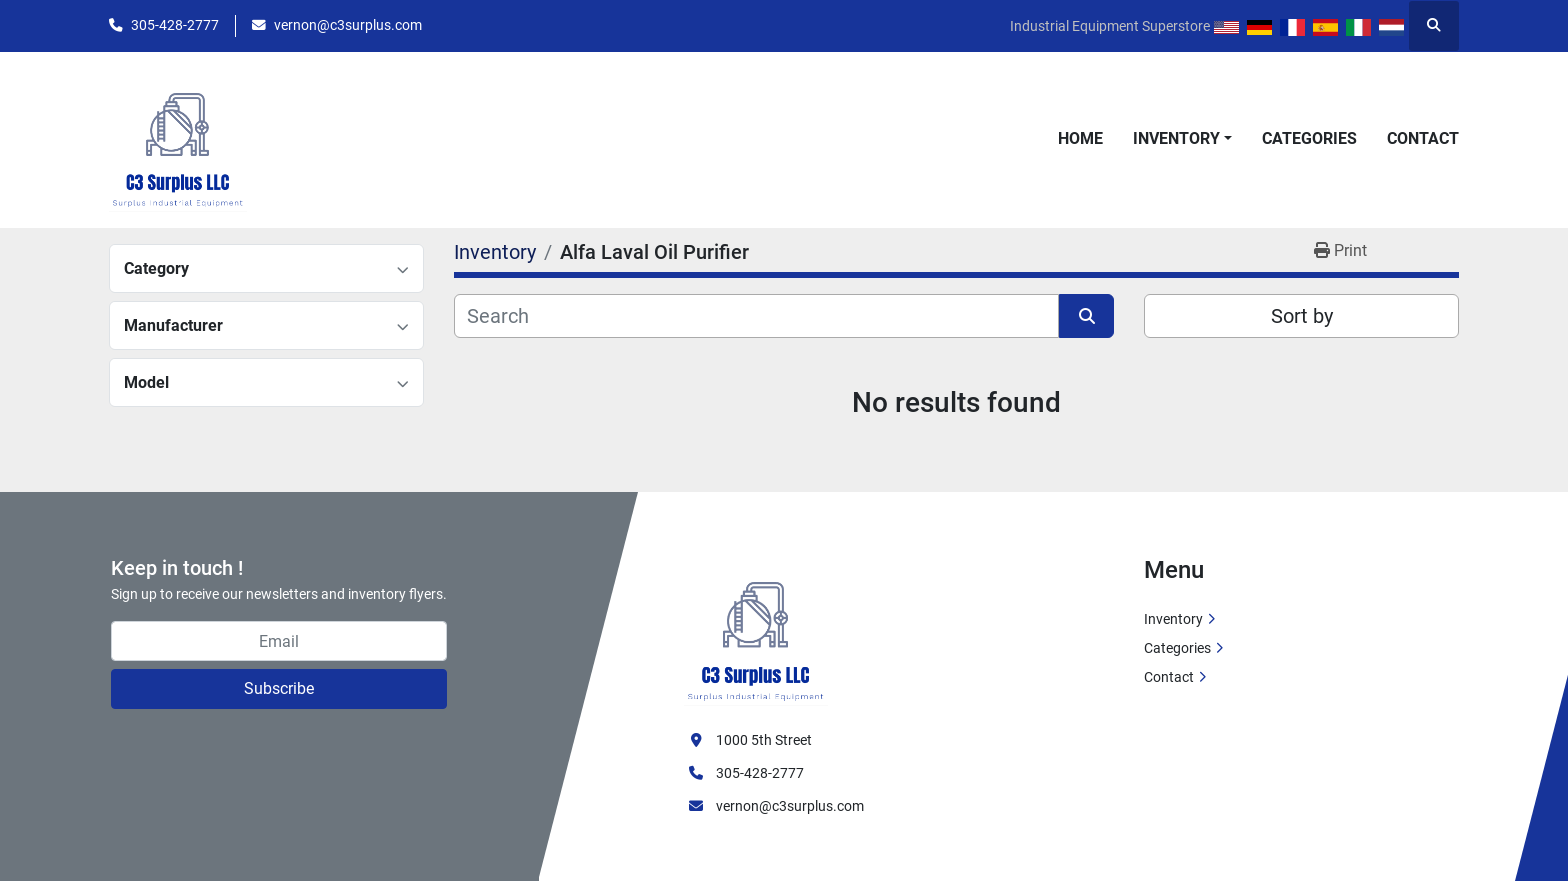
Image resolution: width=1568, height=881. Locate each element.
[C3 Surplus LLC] (756, 630)
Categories (1309, 138)
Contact (1423, 138)
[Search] (756, 316)
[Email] (279, 641)
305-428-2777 (175, 25)
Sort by (1302, 316)
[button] (1182, 139)
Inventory (1176, 138)
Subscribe (279, 688)
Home (1080, 138)
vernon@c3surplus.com (348, 25)
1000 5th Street (764, 740)
